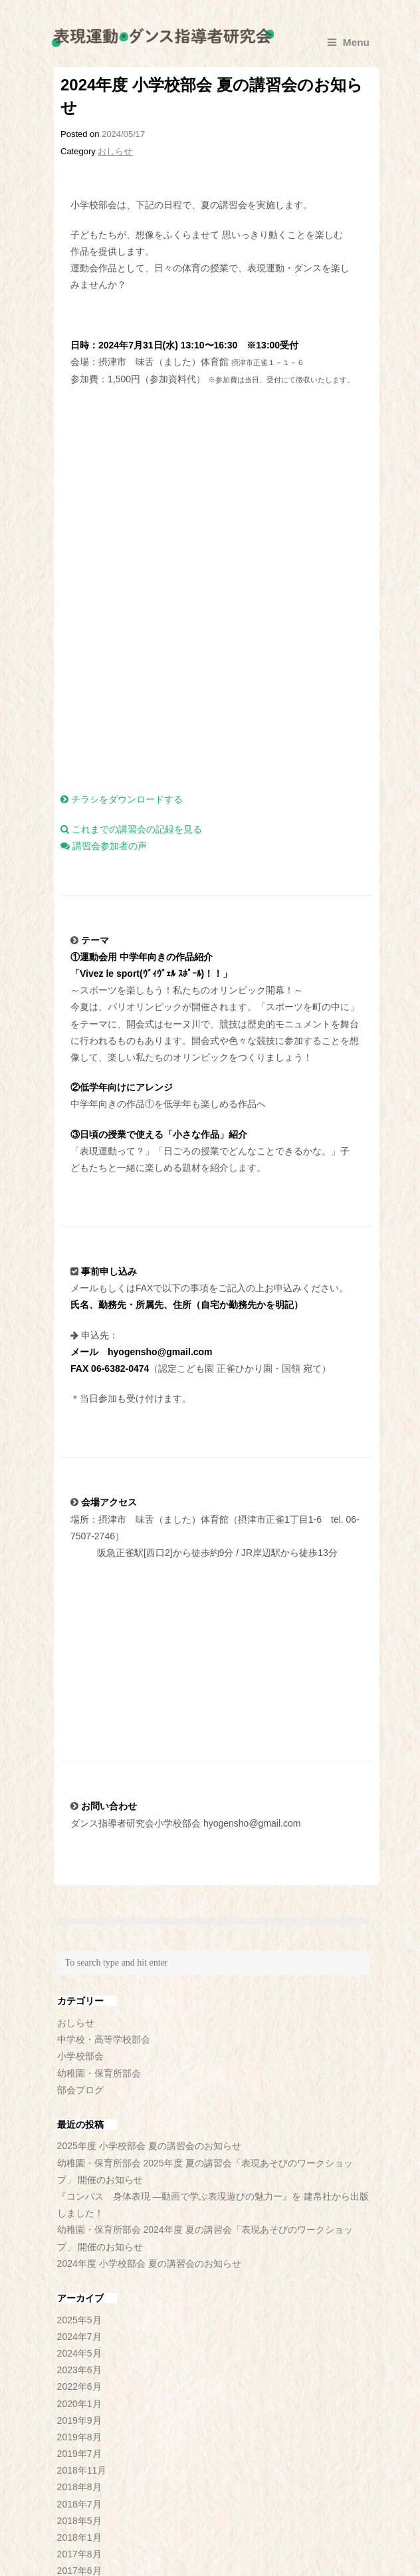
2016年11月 (82, 2274)
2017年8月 (79, 2241)
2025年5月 (79, 2006)
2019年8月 (79, 2124)
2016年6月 (79, 2308)
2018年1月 (79, 2225)
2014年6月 (79, 2392)
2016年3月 (79, 2325)
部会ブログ (80, 1776)
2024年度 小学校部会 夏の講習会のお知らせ (149, 1950)
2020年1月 (79, 2090)
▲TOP (348, 2548)
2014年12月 (82, 2358)
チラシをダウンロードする (121, 486)
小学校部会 (80, 1743)
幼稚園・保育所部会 (99, 1760)
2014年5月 (79, 2409)
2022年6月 (79, 2074)
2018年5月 (79, 2207)
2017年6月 (79, 2258)
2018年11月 (82, 2157)
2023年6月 (79, 2057)
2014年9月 (79, 2375)
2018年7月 (79, 2191)
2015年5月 (79, 2342)
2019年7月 (79, 2141)
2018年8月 (79, 2174)
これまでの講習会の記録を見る (131, 516)
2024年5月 (79, 2040)
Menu (348, 42)
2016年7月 (79, 2291)
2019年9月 (79, 2107)
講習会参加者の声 (103, 533)
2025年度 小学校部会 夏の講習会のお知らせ (149, 1833)
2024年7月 (79, 2023)
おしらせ (115, 151)
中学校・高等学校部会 (103, 1727)
